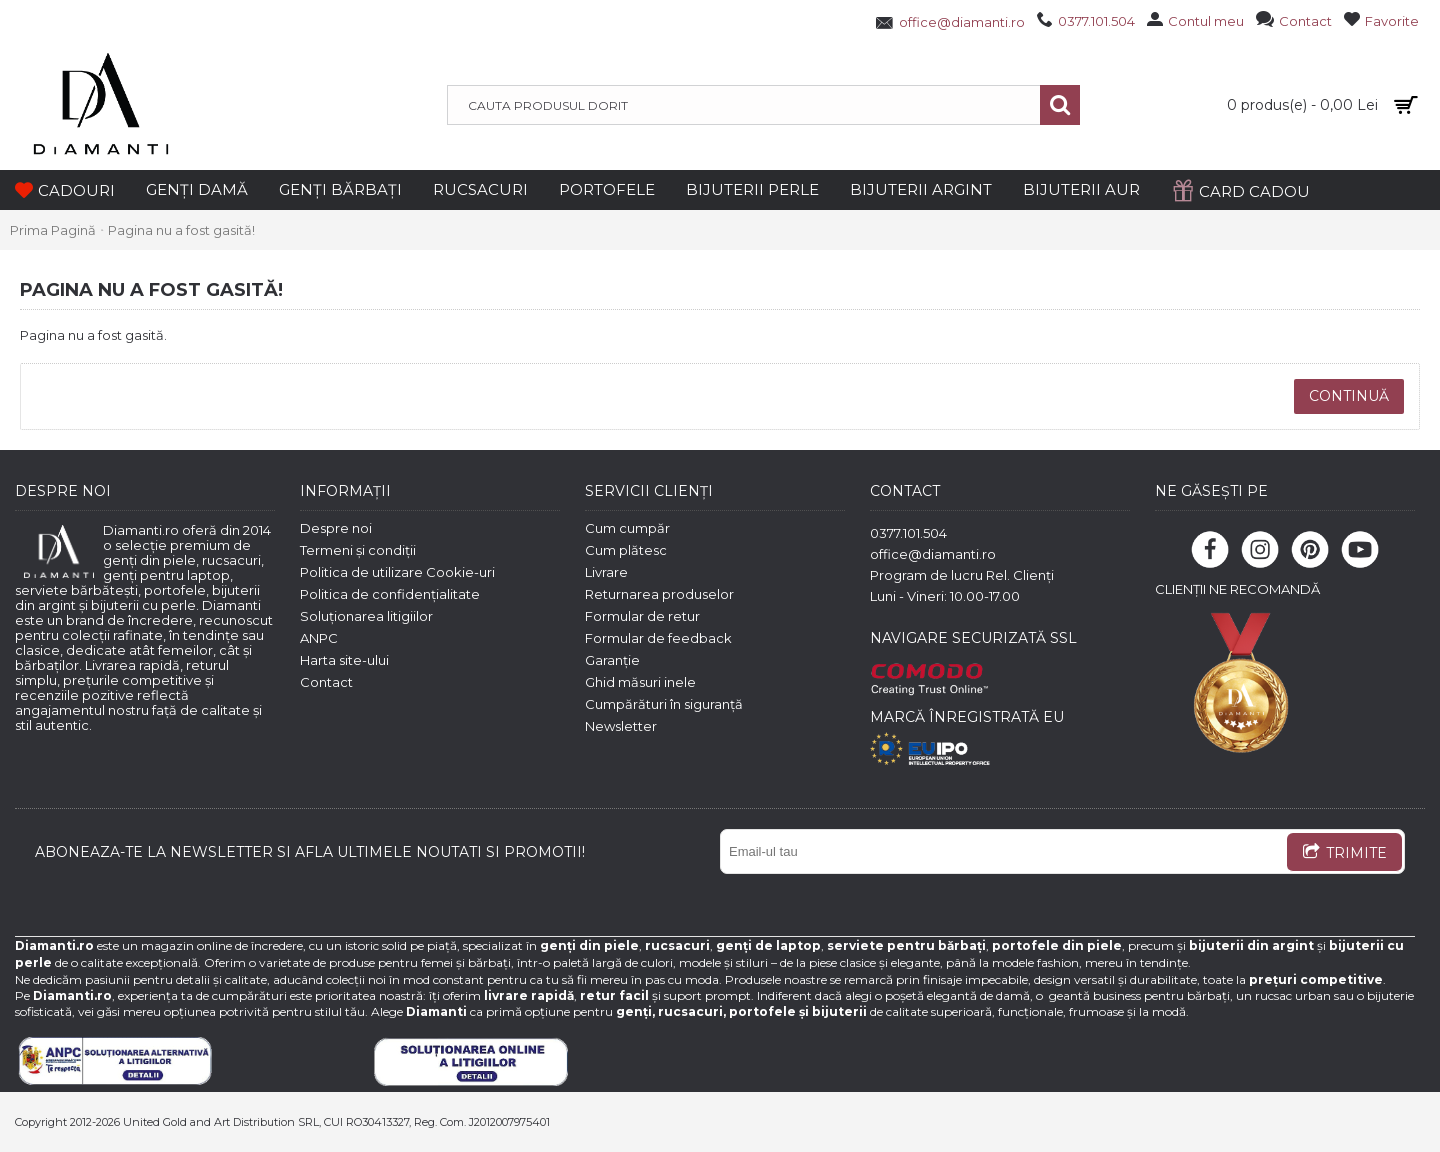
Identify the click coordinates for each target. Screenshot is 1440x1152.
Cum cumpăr (627, 528)
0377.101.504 (908, 533)
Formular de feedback (658, 638)
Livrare (606, 572)
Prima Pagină (53, 230)
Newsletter (621, 726)
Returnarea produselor (659, 594)
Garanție (612, 660)
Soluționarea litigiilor (366, 616)
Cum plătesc (626, 550)
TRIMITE (1344, 854)
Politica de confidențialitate (390, 594)
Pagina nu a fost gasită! (181, 230)
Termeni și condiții (358, 550)
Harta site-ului (344, 660)
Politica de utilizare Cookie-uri (397, 572)
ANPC (319, 638)
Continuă (1349, 396)
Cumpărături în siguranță (664, 704)
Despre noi (336, 528)
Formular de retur (642, 616)
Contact (326, 682)
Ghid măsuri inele (640, 682)
